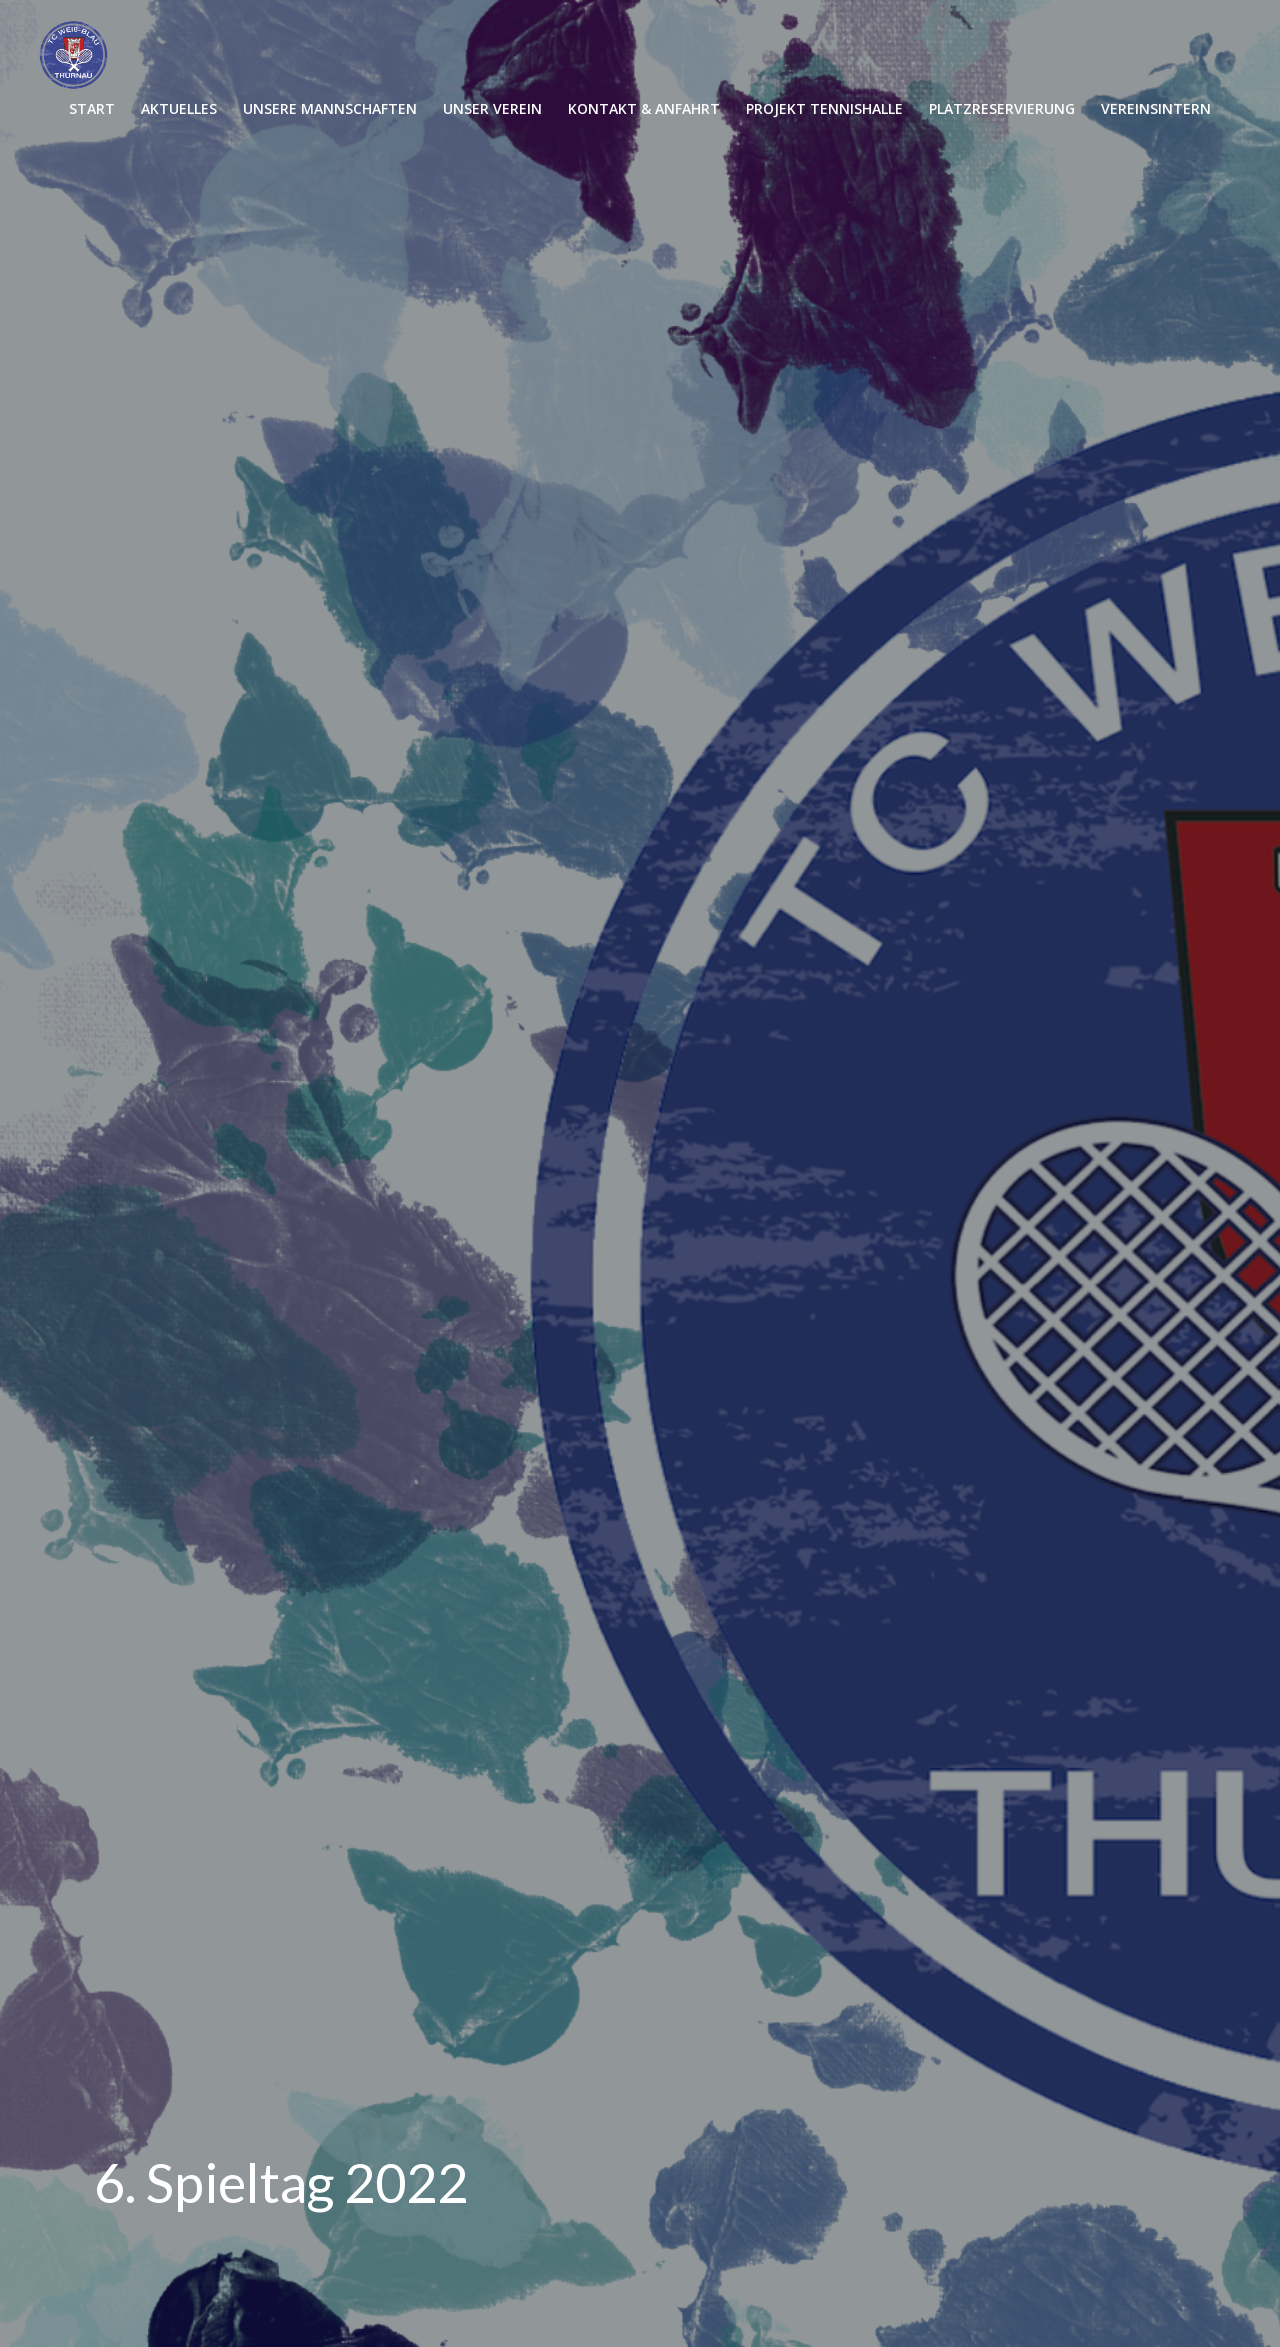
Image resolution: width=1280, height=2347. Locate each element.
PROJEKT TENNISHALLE (824, 108)
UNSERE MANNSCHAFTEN (330, 108)
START (92, 108)
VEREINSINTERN (1156, 108)
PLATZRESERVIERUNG (1002, 108)
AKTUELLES (179, 108)
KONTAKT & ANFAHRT (644, 108)
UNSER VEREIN (492, 108)
